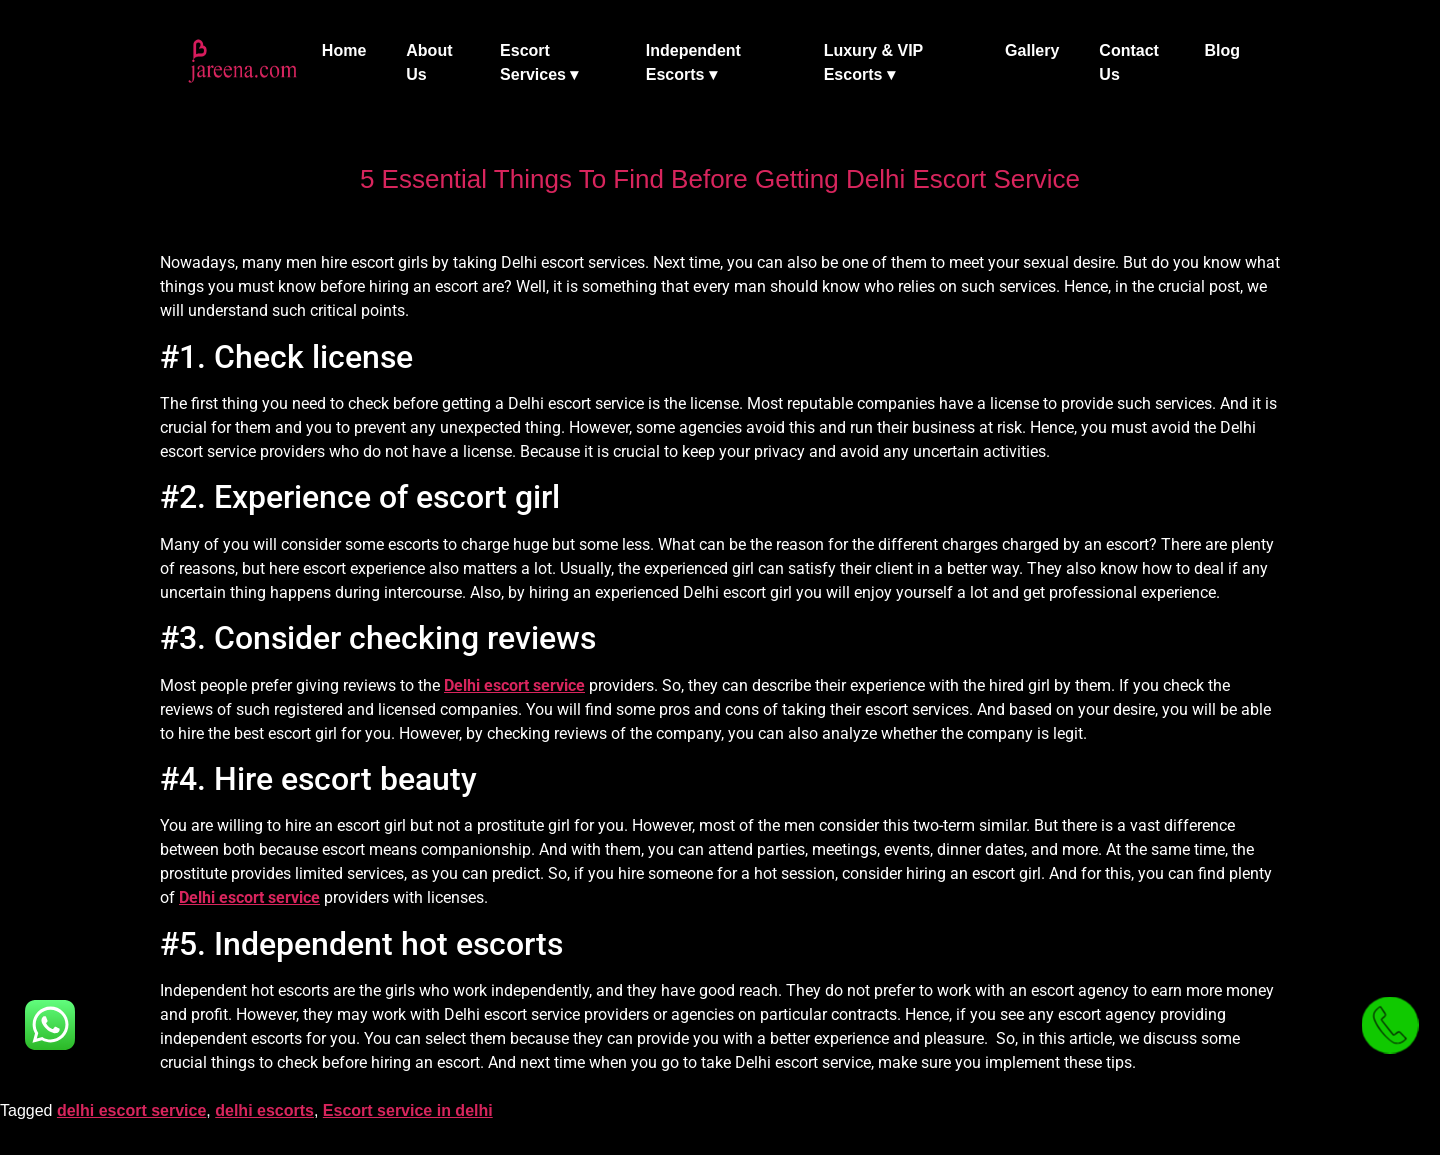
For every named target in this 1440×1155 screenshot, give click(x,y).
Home (344, 50)
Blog (1222, 50)
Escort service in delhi (408, 1110)
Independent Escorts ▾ (693, 62)
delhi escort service (131, 1110)
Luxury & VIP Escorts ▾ (873, 62)
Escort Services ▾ (539, 62)
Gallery (1032, 50)
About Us (429, 62)
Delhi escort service (514, 685)
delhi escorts (264, 1110)
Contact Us (1129, 62)
